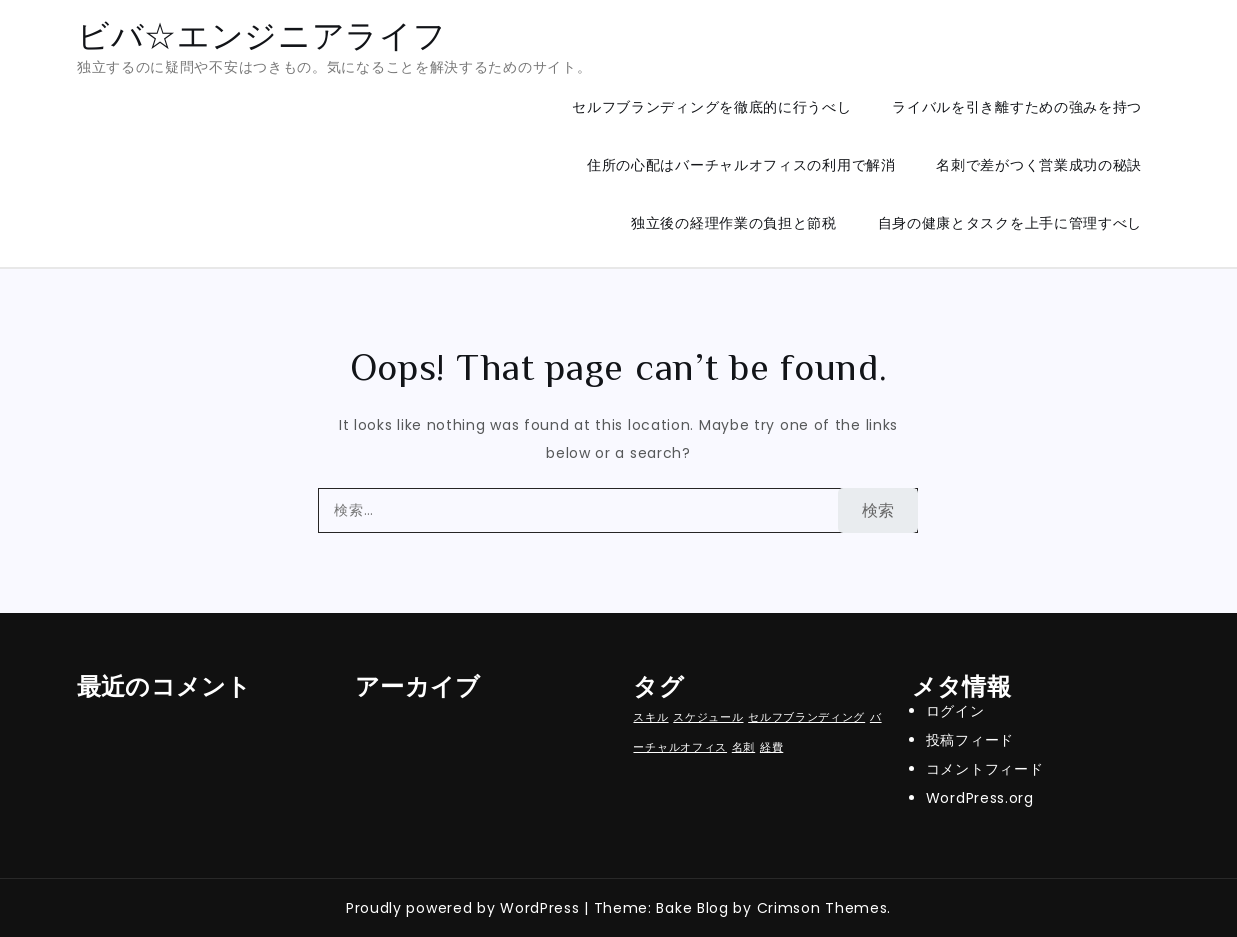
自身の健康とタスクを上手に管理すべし (1010, 223)
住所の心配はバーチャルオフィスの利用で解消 (741, 165)
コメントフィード (985, 769)
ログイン (955, 711)
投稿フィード (970, 740)
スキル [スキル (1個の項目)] (650, 717)
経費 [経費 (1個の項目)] (771, 747)
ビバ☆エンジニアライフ (262, 35)
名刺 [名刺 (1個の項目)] (743, 747)
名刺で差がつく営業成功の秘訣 (1039, 165)
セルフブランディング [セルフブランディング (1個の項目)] (806, 717)
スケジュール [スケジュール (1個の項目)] (708, 717)
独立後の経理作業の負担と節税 (734, 223)
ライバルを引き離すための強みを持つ (1017, 107)
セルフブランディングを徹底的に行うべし (711, 107)
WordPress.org (980, 798)
